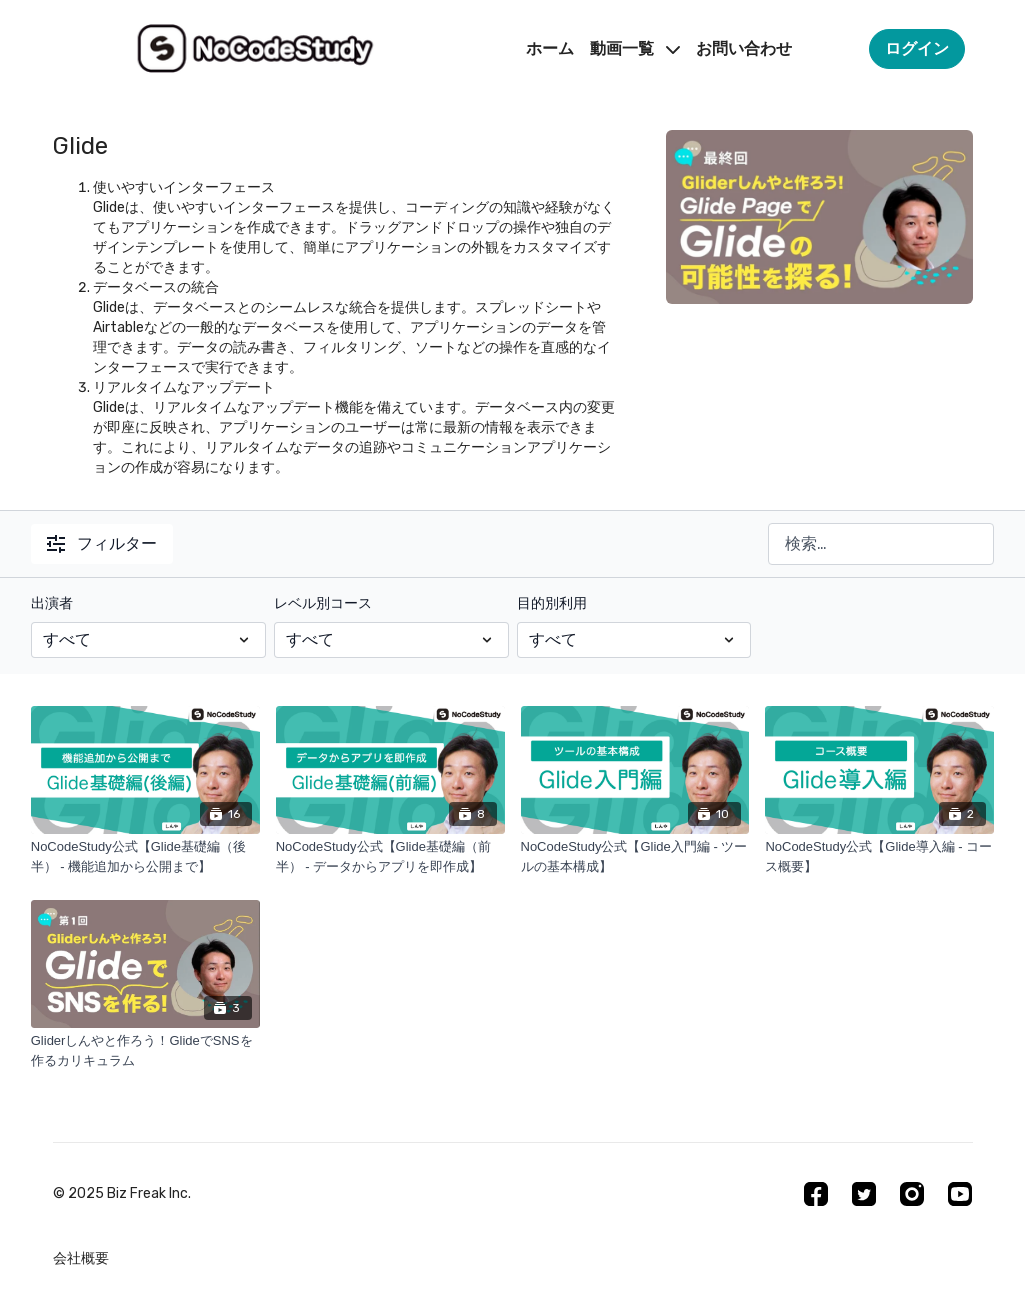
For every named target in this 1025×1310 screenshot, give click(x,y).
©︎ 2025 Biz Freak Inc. (122, 1194)
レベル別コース (323, 603)
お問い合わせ (744, 48)
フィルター (102, 543)
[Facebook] (816, 1194)
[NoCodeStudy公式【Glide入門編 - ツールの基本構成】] (635, 856)
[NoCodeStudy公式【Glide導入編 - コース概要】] (879, 856)
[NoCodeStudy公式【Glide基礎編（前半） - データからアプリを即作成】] (390, 856)
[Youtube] (960, 1194)
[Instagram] (912, 1194)
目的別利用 (552, 603)
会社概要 (81, 1258)
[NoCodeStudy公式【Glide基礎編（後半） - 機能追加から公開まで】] (145, 856)
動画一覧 (635, 48)
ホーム (550, 48)
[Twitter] (864, 1194)
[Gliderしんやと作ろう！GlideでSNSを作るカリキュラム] (145, 1050)
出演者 (52, 603)
